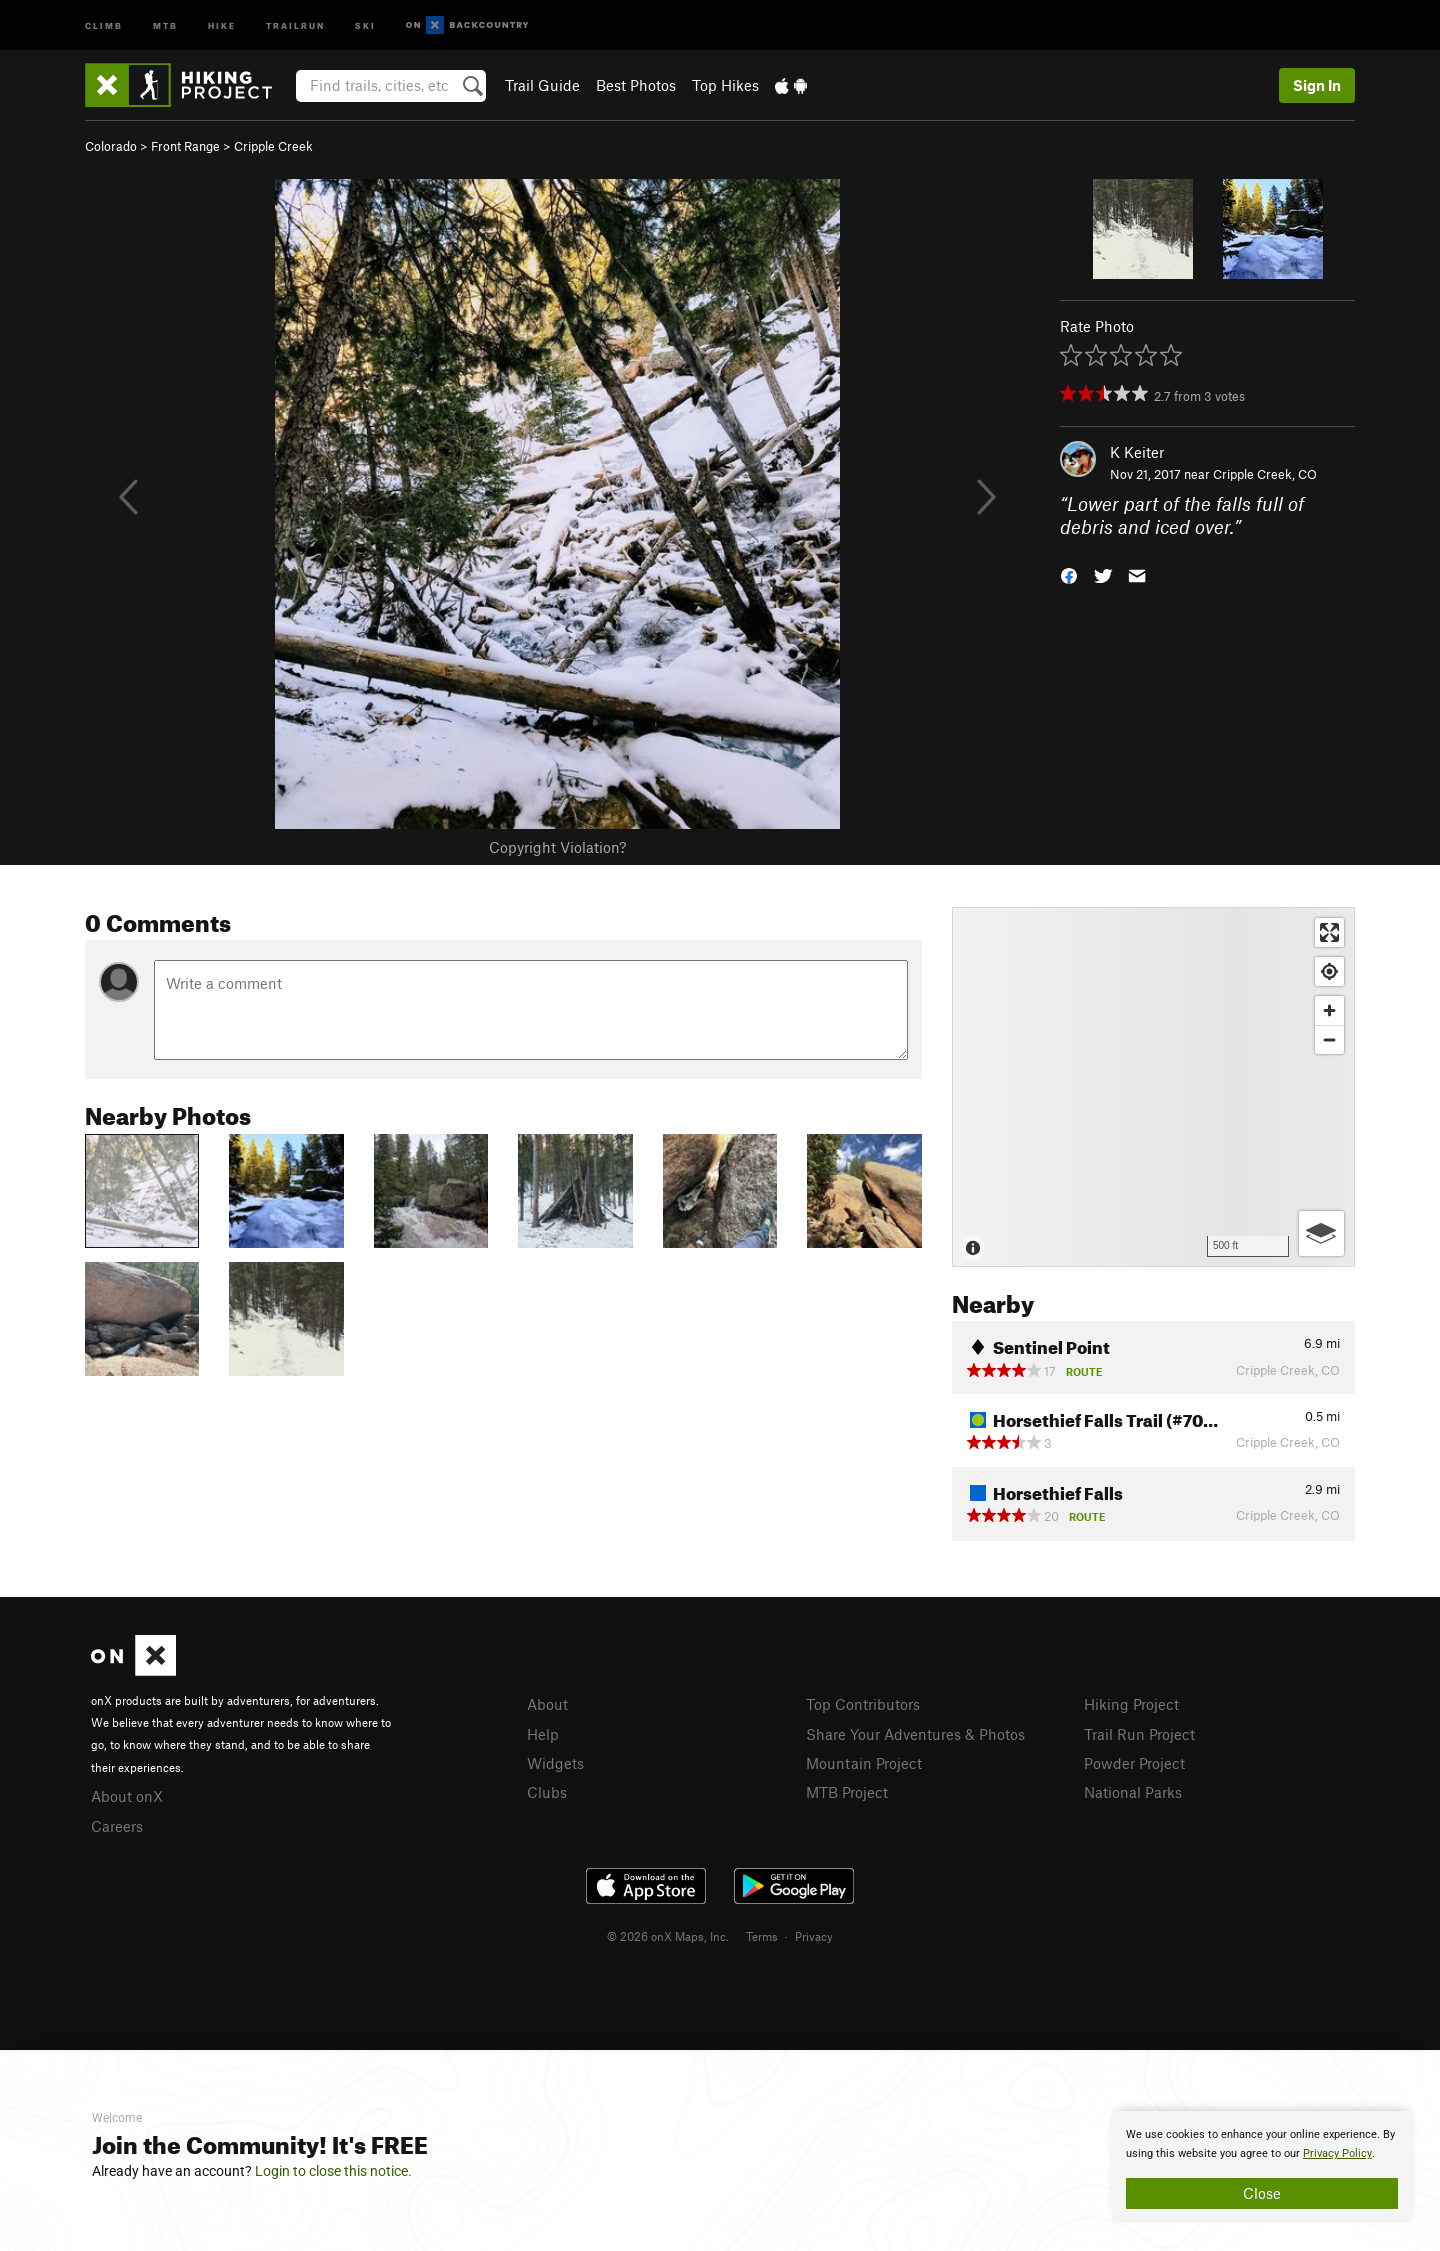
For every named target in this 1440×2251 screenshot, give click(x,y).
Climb (104, 24)
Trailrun (295, 24)
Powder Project (1134, 1763)
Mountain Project (864, 1763)
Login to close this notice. (333, 2171)
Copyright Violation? (557, 847)
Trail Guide (542, 85)
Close (1262, 2193)
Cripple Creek (273, 146)
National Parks (1133, 1792)
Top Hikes (725, 85)
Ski (365, 24)
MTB (165, 24)
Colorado (111, 146)
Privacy (814, 1936)
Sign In (1317, 85)
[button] (1069, 573)
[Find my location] (1329, 971)
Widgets (555, 1763)
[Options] (1321, 1233)
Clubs (547, 1792)
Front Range (185, 146)
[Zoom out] (1329, 1039)
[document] (1262, 2167)
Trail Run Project (1139, 1734)
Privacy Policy (1337, 2153)
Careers (117, 1826)
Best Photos (636, 85)
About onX (127, 1796)
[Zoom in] (1329, 1010)
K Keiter (1137, 452)
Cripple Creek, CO (1265, 474)
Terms (762, 1936)
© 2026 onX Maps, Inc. (668, 1936)
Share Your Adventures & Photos (915, 1734)
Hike (222, 24)
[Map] (1153, 1087)
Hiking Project (1131, 1704)
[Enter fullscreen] (1329, 932)
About (547, 1704)
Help (543, 1734)
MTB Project (847, 1792)
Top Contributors (863, 1704)
